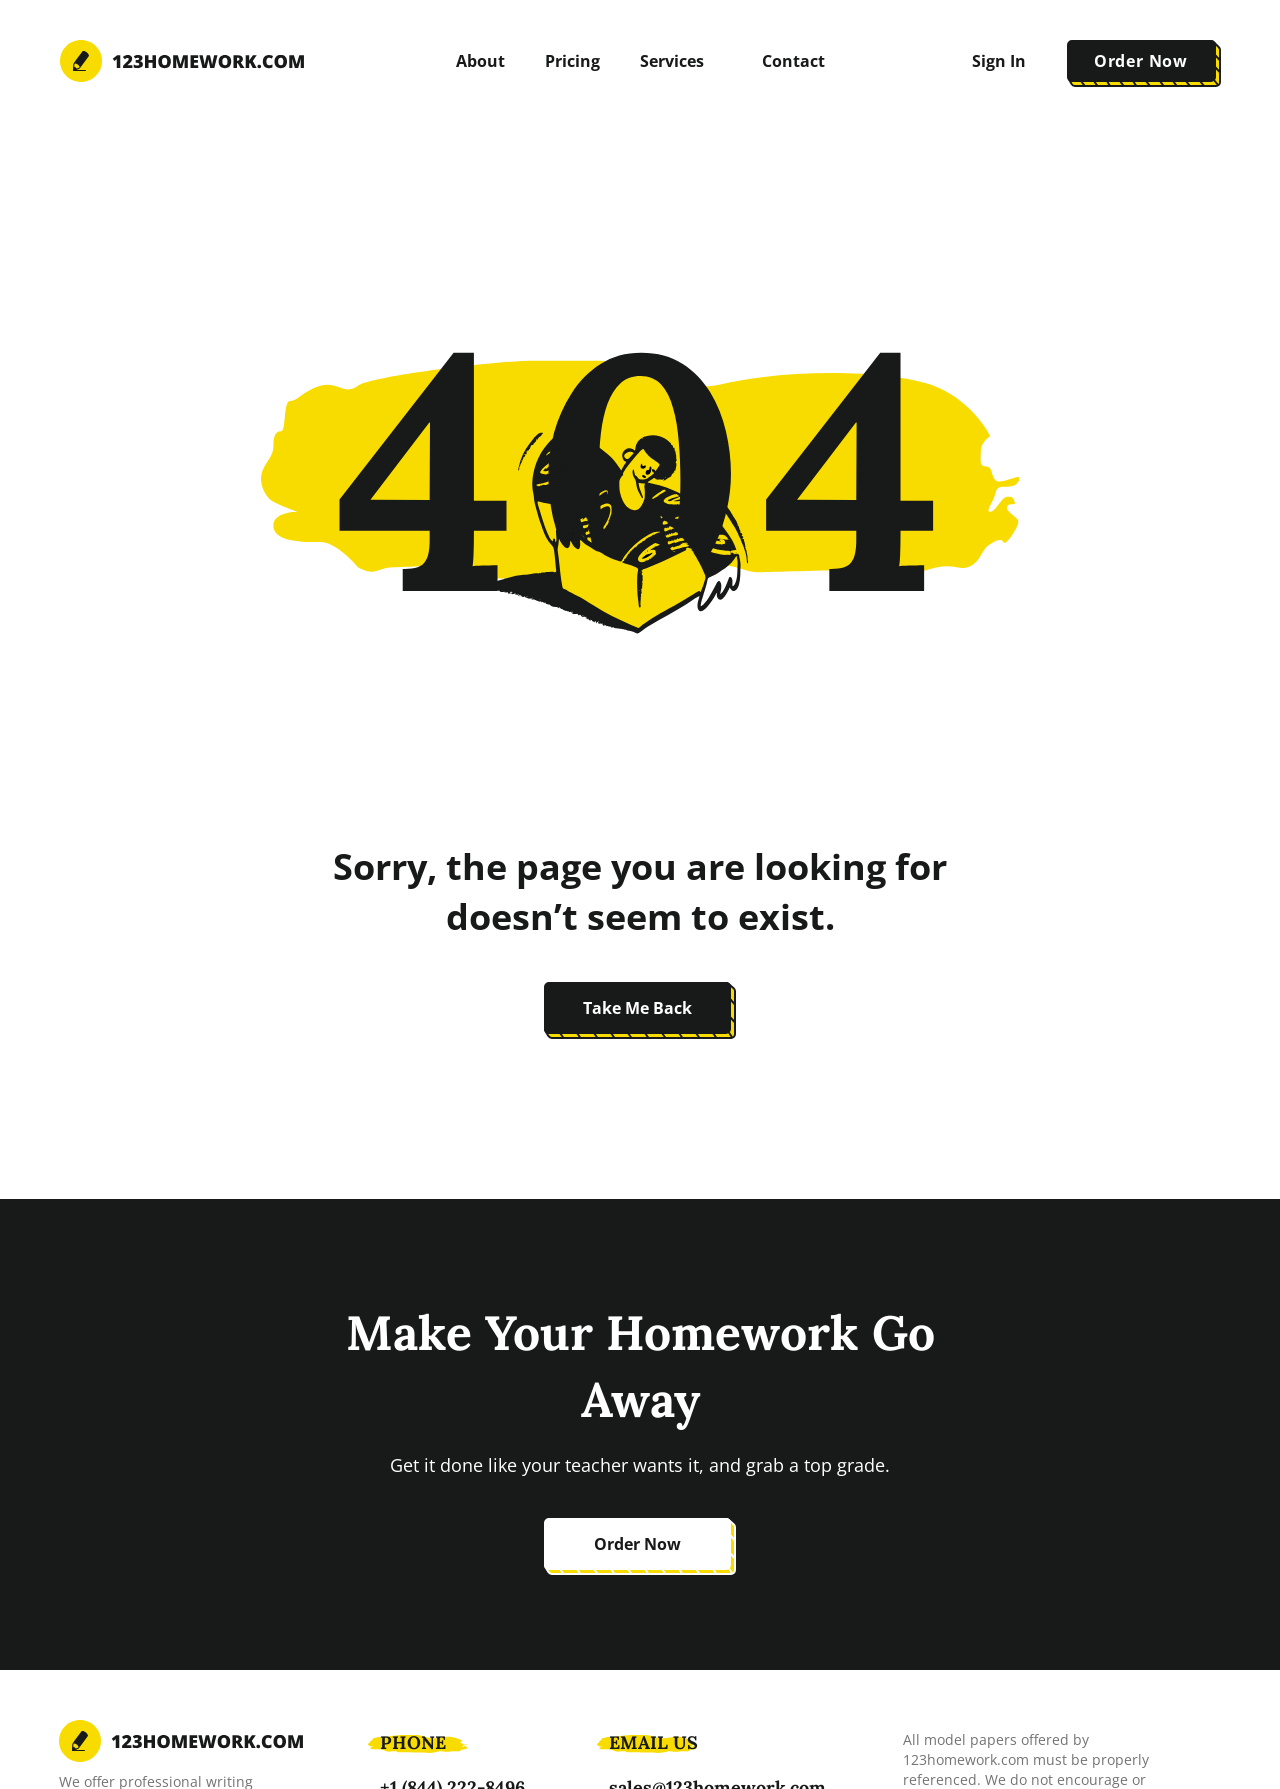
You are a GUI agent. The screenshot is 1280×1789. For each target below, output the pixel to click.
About (480, 61)
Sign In (999, 61)
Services (672, 61)
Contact (793, 61)
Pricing (572, 61)
